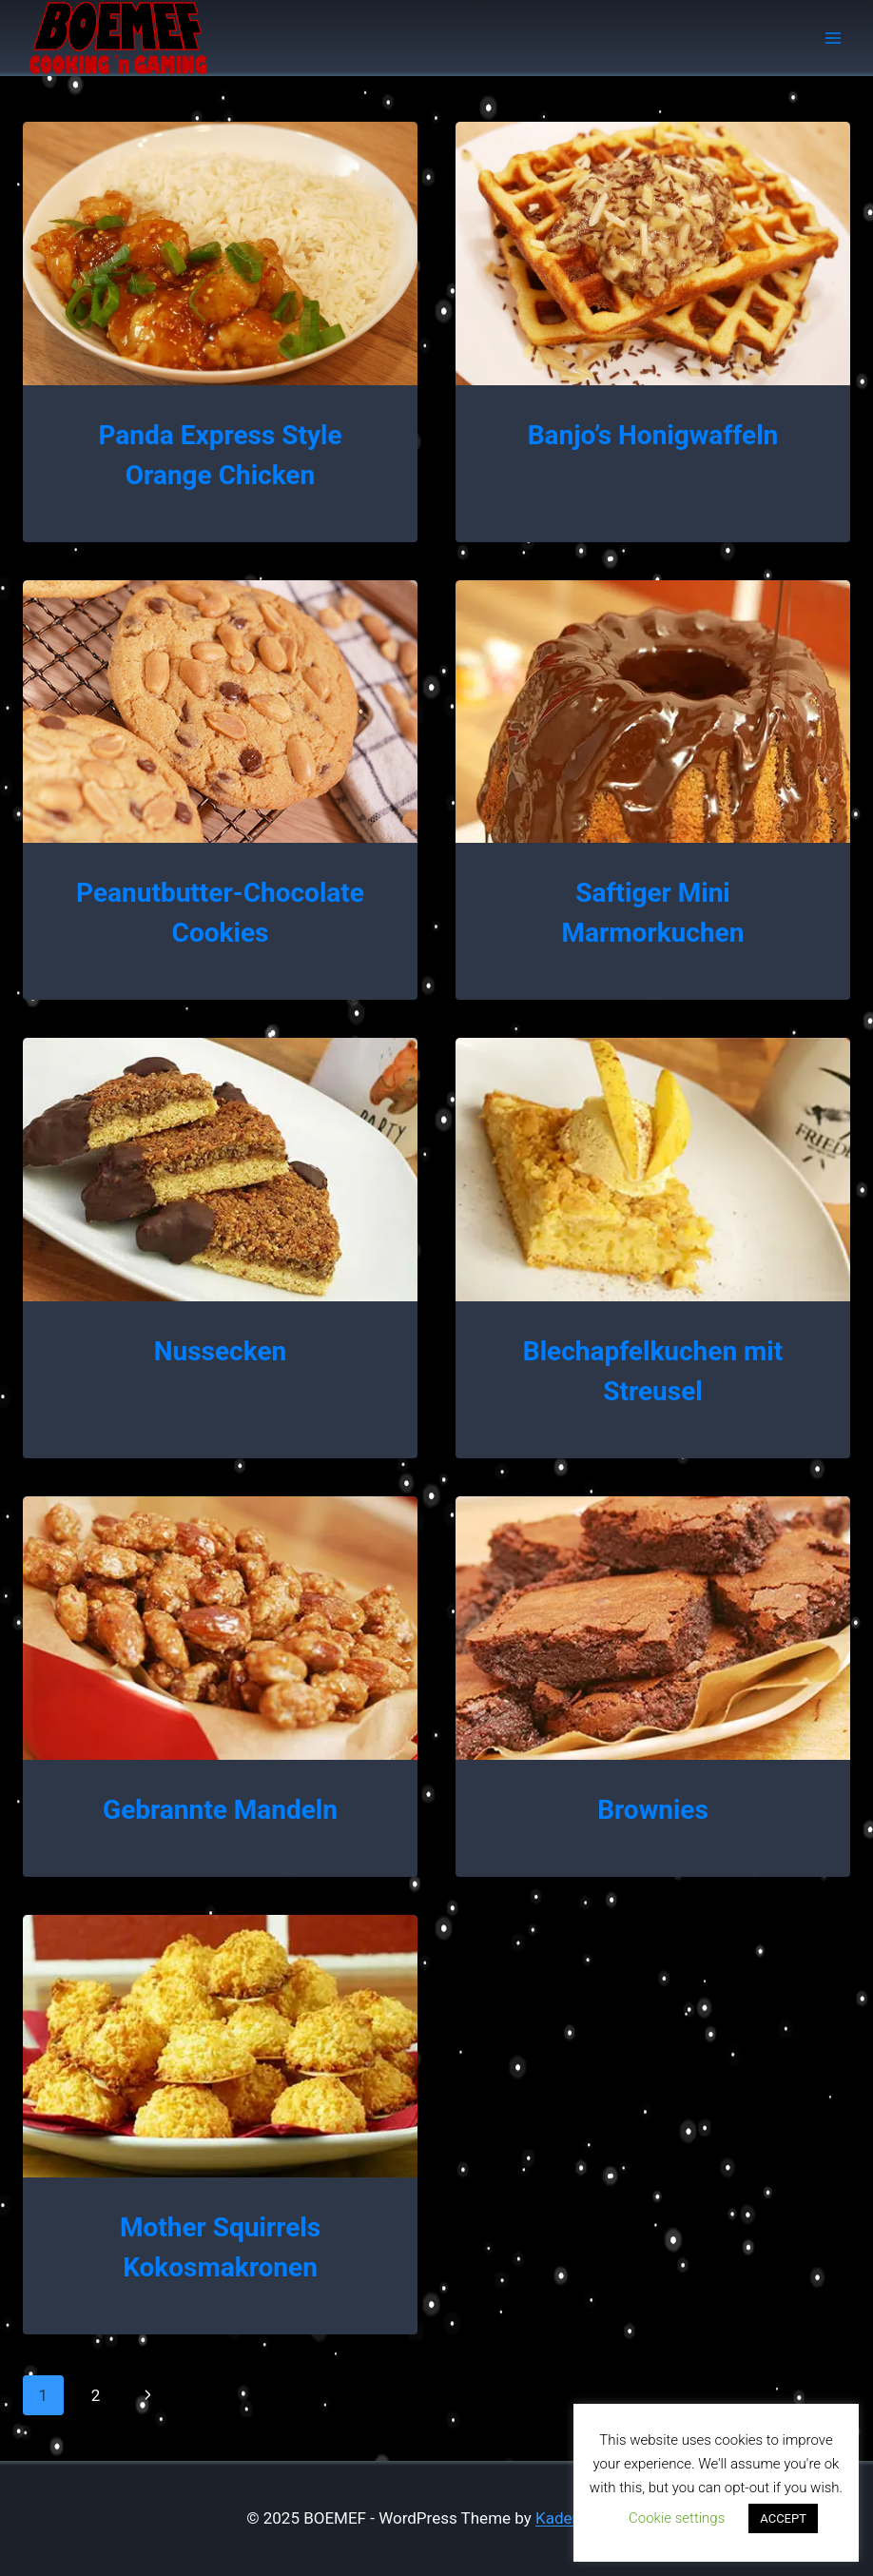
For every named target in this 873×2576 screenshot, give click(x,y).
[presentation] (220, 253)
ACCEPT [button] (783, 2518)
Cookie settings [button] (677, 2518)
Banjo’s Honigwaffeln (653, 435)
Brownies (652, 1809)
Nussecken (220, 1351)
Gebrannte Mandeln (220, 1809)
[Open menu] (832, 37)
